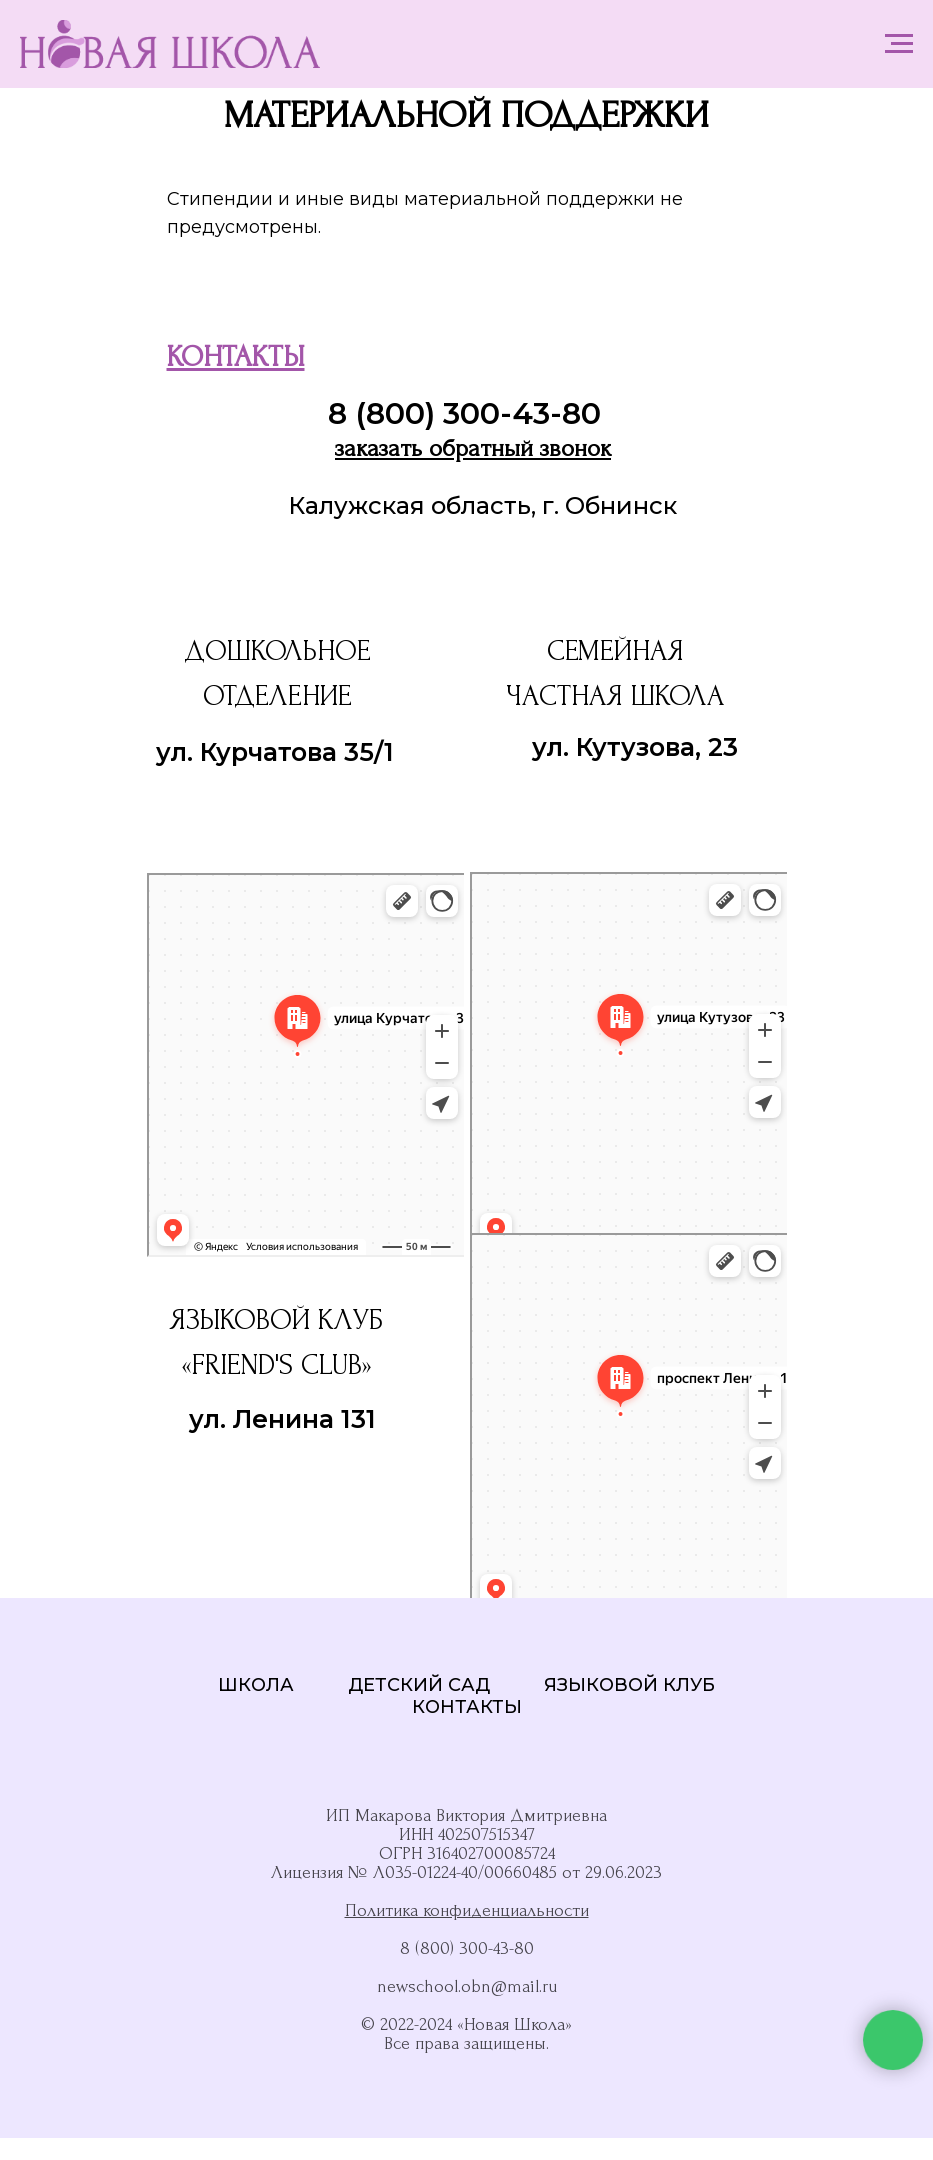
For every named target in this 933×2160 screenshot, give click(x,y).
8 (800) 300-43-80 (464, 413)
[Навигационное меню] (899, 44)
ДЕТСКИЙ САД (419, 1685)
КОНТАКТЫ (467, 1707)
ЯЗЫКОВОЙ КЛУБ (629, 1685)
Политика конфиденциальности (467, 1910)
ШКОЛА (256, 1685)
